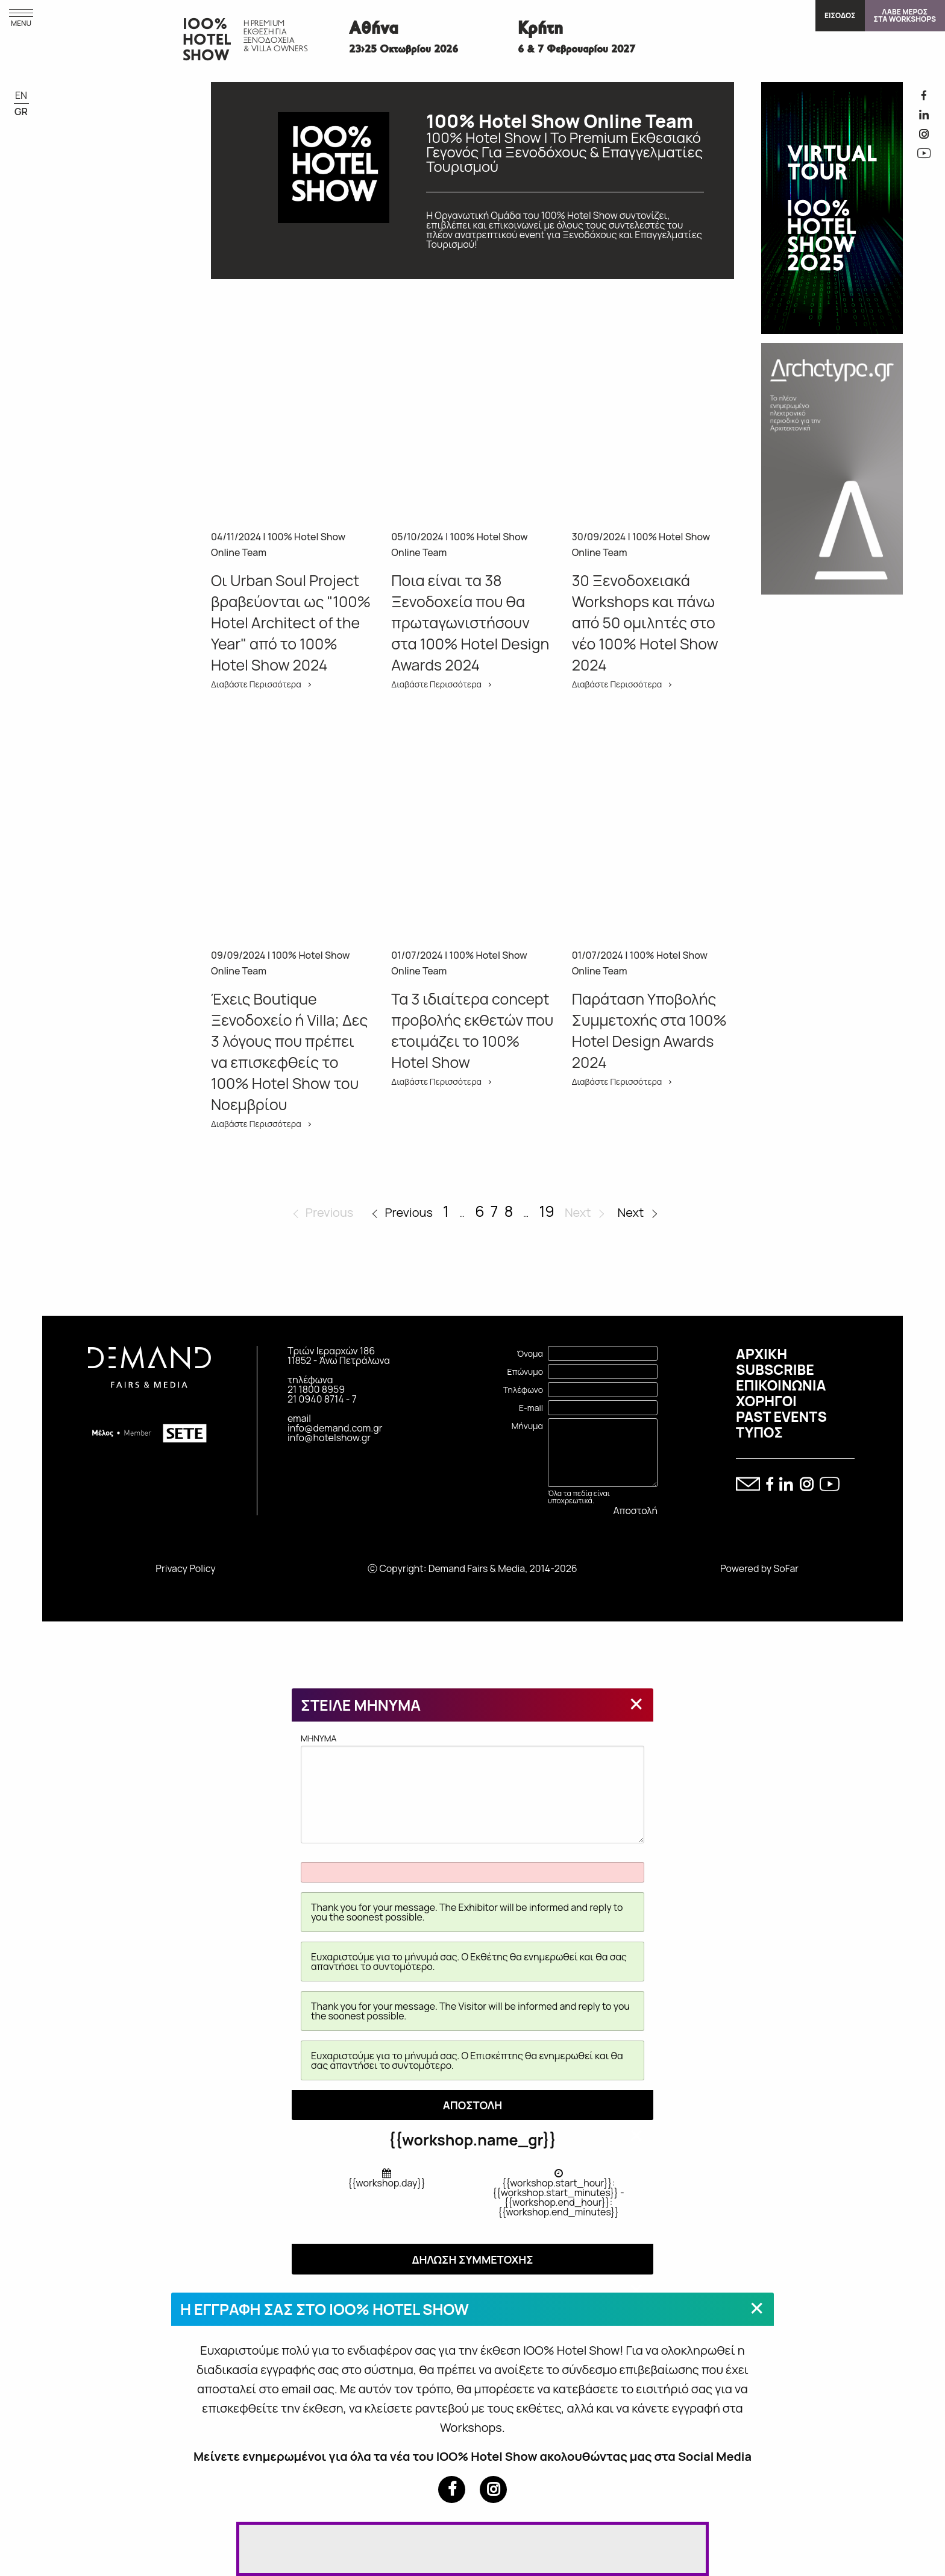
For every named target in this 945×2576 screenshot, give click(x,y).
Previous (408, 1212)
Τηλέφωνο (523, 1389)
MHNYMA (472, 1787)
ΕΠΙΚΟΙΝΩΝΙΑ (781, 1385)
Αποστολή (636, 1510)
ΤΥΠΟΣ (759, 1432)
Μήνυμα (527, 1426)
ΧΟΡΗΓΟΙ (766, 1401)
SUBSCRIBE (775, 1369)
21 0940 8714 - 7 (322, 1399)
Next (631, 1212)
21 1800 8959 (316, 1389)
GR (21, 111)
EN (21, 95)
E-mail (531, 1407)
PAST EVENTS (781, 1416)
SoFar (786, 1568)
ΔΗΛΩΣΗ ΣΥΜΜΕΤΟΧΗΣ (472, 2259)
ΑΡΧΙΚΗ (761, 1354)
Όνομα (529, 1353)
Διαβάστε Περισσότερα (256, 684)
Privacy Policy (185, 1568)
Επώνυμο (525, 1371)
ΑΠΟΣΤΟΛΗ (473, 2105)
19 (546, 1211)
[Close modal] (636, 1703)
